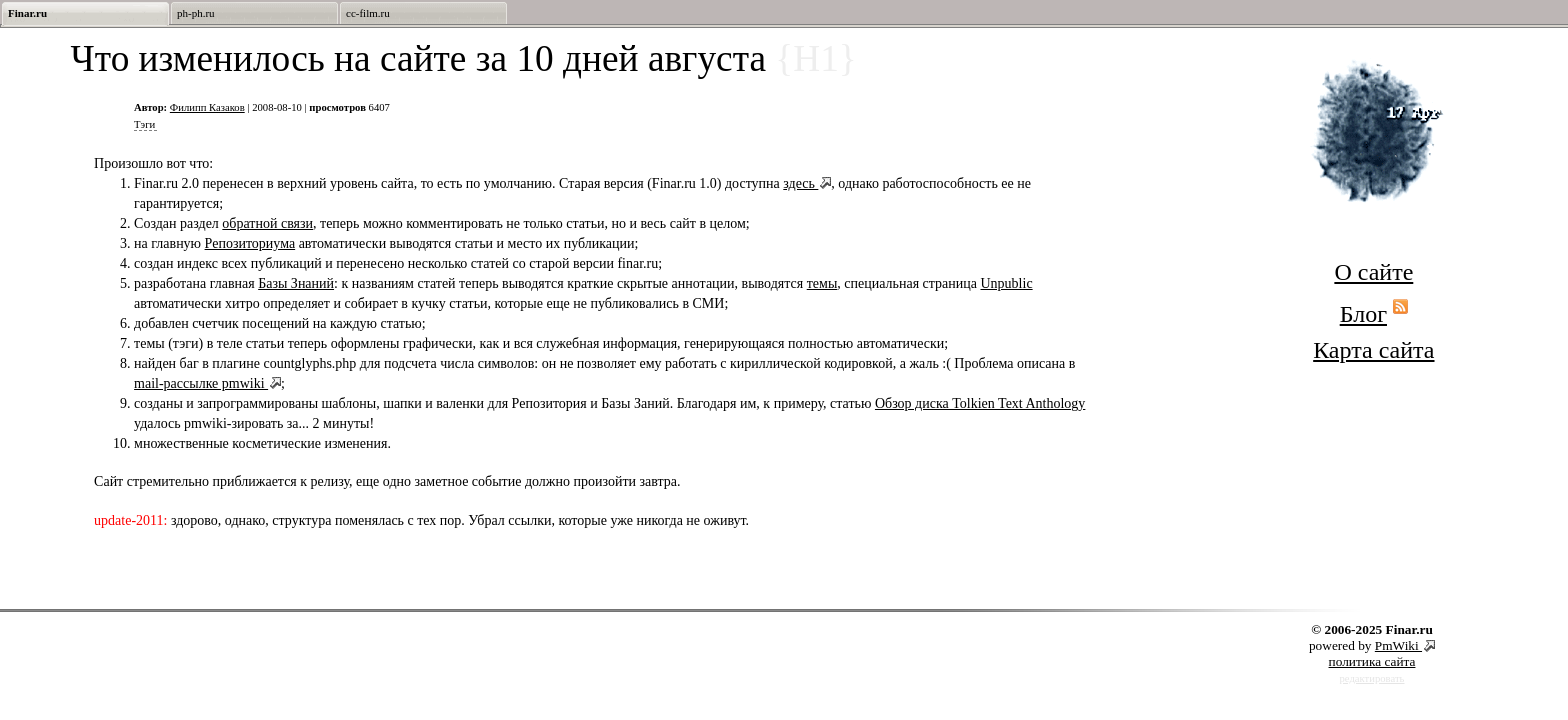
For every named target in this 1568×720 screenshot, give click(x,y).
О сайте (1373, 272)
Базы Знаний (296, 283)
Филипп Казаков (207, 107)
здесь (800, 183)
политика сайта (1372, 661)
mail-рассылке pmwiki (201, 383)
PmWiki (1398, 645)
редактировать (1372, 678)
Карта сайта (1373, 350)
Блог (1363, 314)
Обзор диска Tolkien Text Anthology (980, 403)
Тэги (144, 124)
